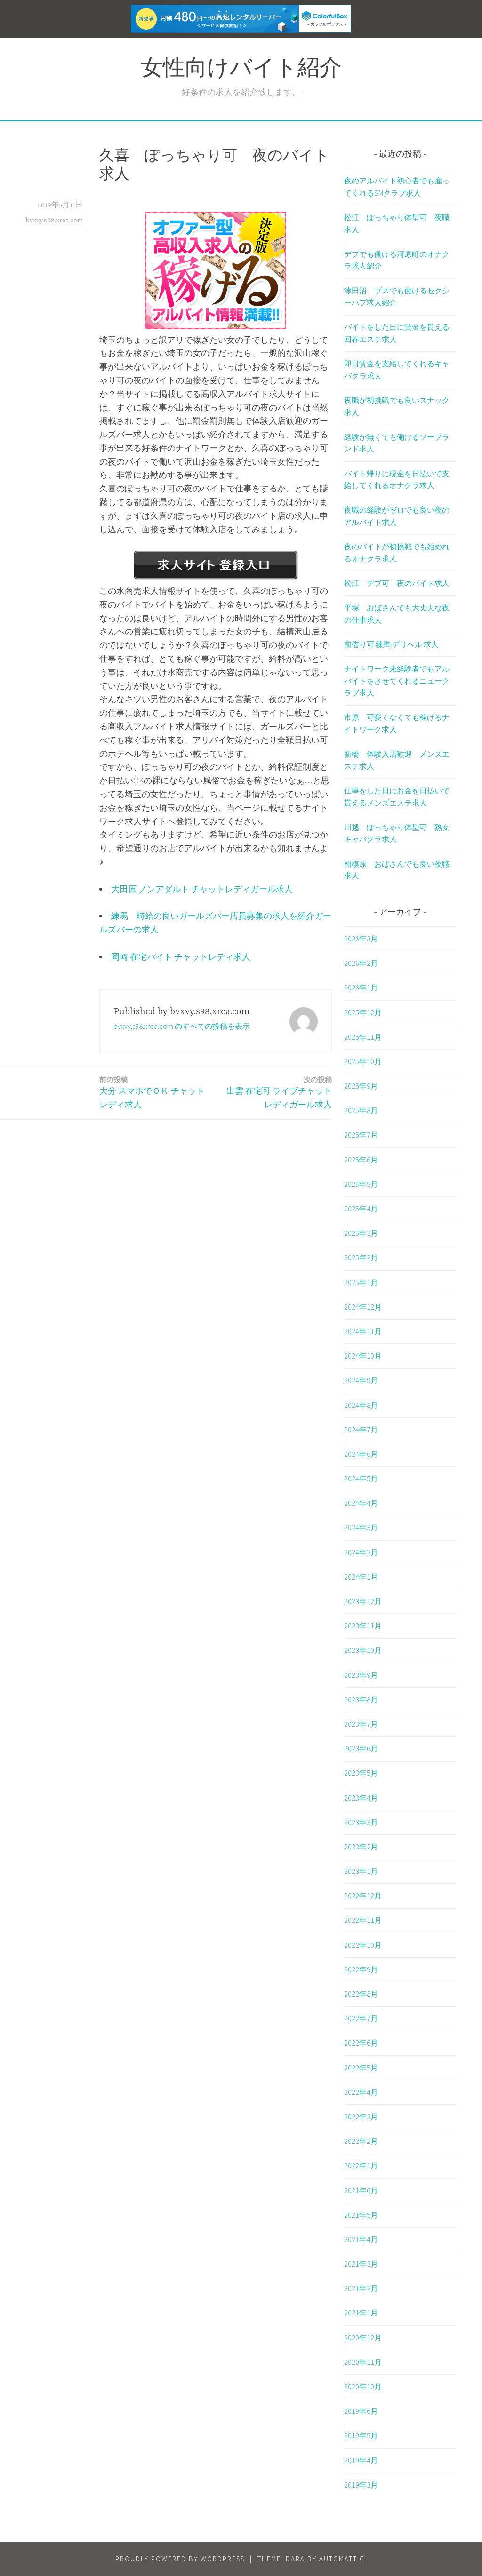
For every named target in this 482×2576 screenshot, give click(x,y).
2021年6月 (361, 2190)
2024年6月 (361, 1454)
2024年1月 (361, 1576)
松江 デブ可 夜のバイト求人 (397, 583)
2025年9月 (361, 1085)
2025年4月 (361, 1208)
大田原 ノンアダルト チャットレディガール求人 (202, 889)
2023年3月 (361, 1822)
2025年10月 (363, 1061)
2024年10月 (363, 1355)
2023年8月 (361, 1699)
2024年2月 (361, 1552)
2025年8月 (361, 1110)
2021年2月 (361, 2288)
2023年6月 (361, 1748)
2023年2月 (361, 1846)
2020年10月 (363, 2386)
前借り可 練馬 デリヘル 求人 (391, 644)
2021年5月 (361, 2215)
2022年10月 (363, 1945)
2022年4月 (361, 2092)
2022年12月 (363, 1895)
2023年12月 (363, 1601)
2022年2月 (361, 2141)
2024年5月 (361, 1478)
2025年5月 (361, 1184)
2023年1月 (361, 1871)
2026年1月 (361, 987)
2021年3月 (361, 2263)
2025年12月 (363, 1012)
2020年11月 (363, 2362)
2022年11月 (363, 1920)
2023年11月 (363, 1625)
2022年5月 (361, 2067)
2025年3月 (361, 1233)
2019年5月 (361, 2435)
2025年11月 (363, 1037)
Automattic (342, 2558)
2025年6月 (361, 1159)
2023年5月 (361, 1773)
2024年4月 (361, 1503)
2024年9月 (361, 1380)
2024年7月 (361, 1429)
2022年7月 (361, 2018)
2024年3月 (361, 1527)
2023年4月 (361, 1797)
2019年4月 (361, 2460)
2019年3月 (361, 2484)
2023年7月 (361, 1724)
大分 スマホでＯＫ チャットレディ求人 (155, 1092)
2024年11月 (363, 1331)
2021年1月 (361, 2312)
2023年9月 (361, 1675)
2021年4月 (361, 2239)
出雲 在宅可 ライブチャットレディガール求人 (276, 1092)
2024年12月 (363, 1307)
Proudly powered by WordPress (180, 2558)
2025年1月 (361, 1282)
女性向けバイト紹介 (241, 70)
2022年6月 (361, 2042)
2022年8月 (361, 1994)
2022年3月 (361, 2116)
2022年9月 (361, 1969)
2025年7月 (361, 1134)
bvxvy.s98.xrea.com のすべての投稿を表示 (181, 1026)
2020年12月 (363, 2337)
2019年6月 (361, 2411)
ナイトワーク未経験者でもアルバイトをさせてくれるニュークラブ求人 (397, 680)
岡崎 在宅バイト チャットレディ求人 (180, 956)
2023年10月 (363, 1650)
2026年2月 (361, 963)
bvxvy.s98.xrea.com (54, 220)
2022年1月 (361, 2165)
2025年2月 (361, 1257)
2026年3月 (361, 938)
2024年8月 (361, 1405)
